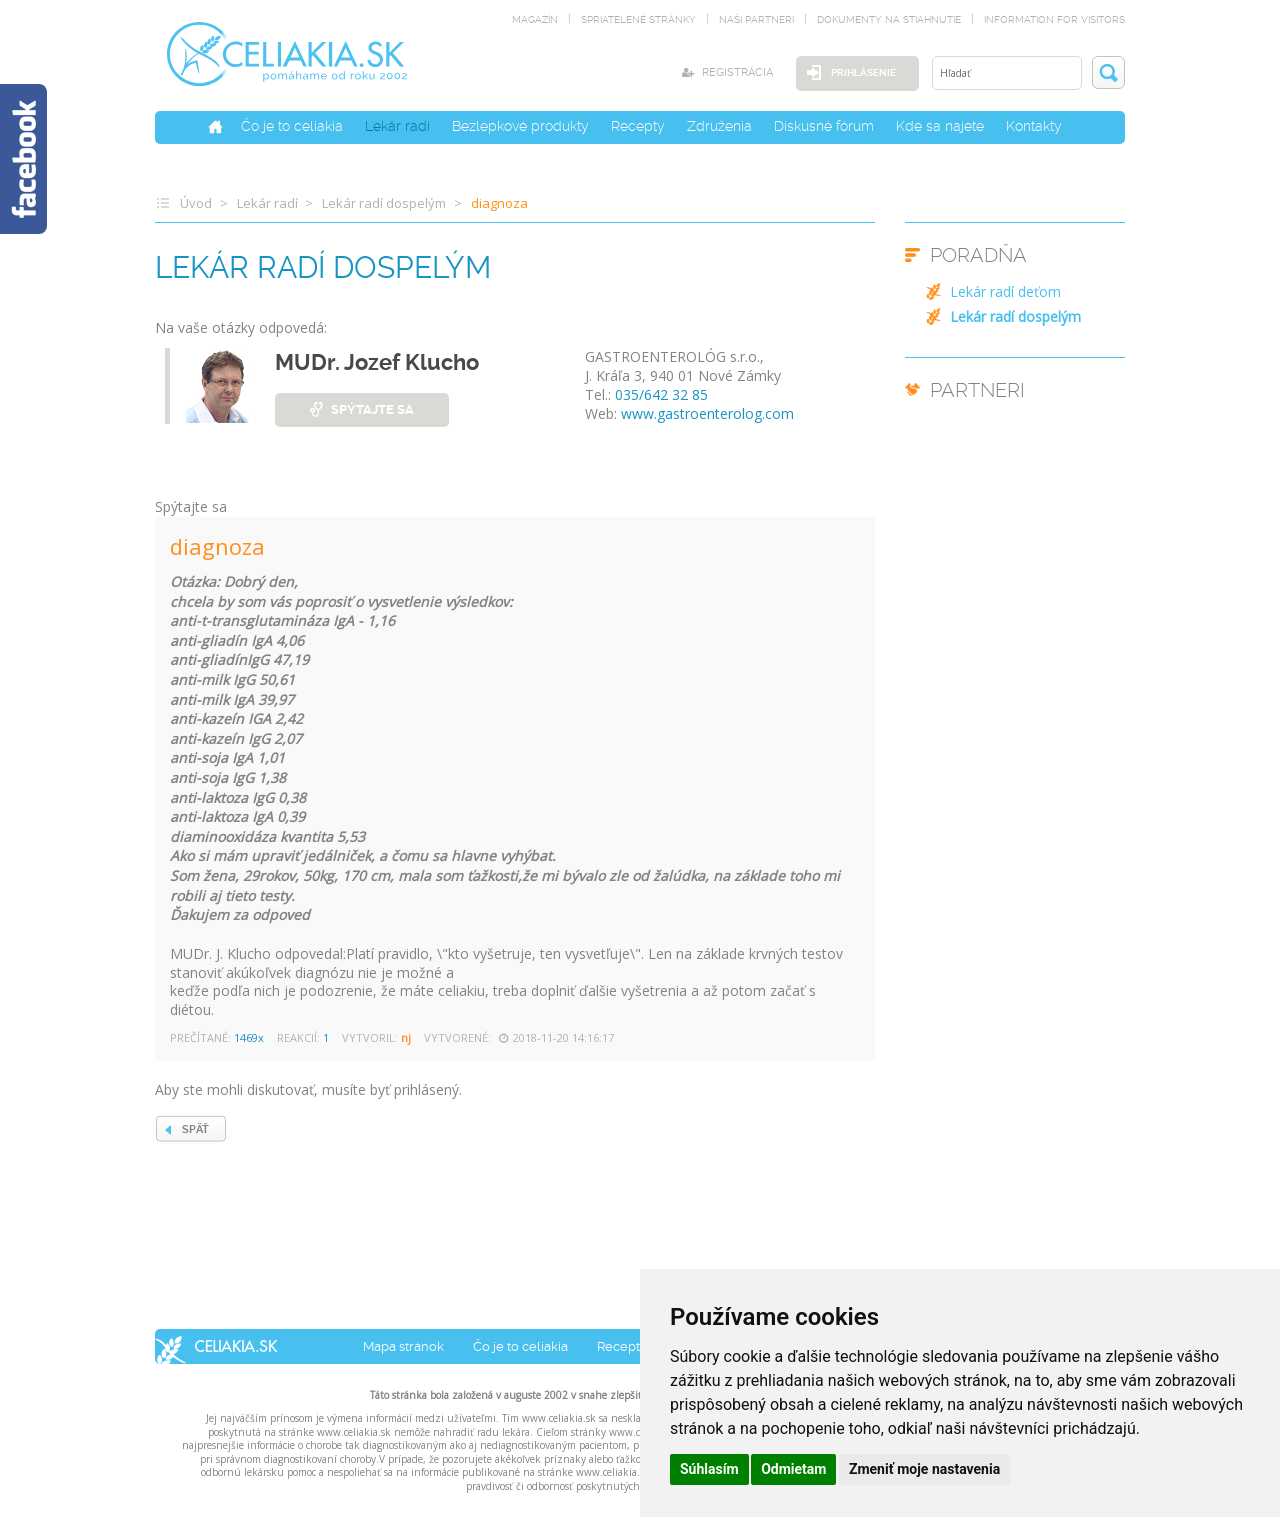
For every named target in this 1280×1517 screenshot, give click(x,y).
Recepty (638, 125)
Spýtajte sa (191, 506)
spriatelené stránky (638, 19)
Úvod (196, 202)
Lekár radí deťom (1005, 291)
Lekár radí (397, 125)
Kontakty (1034, 125)
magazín (535, 19)
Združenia (719, 125)
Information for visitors (1054, 19)
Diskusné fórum (824, 125)
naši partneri (756, 19)
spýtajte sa (372, 408)
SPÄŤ (195, 1128)
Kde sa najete (940, 125)
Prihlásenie (858, 72)
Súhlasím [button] (709, 1469)
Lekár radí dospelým (384, 202)
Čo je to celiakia (292, 125)
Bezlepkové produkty (520, 125)
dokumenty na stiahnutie (889, 19)
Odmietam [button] (793, 1469)
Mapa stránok (403, 1345)
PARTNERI (977, 390)
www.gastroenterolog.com (707, 412)
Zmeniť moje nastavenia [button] (924, 1469)
